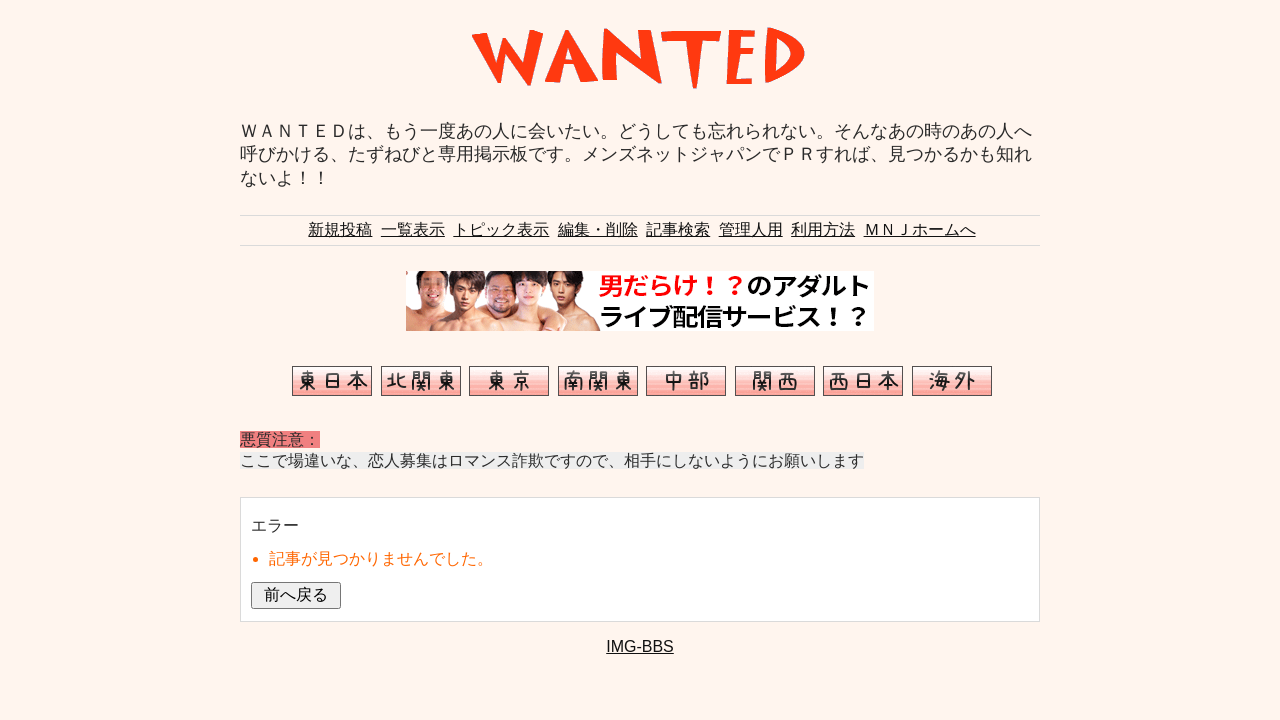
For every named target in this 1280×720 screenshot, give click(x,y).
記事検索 (678, 229)
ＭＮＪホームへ (920, 229)
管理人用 (751, 229)
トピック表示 (501, 229)
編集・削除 (598, 229)
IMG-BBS (640, 646)
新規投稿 (340, 229)
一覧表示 (413, 229)
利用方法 (823, 229)
